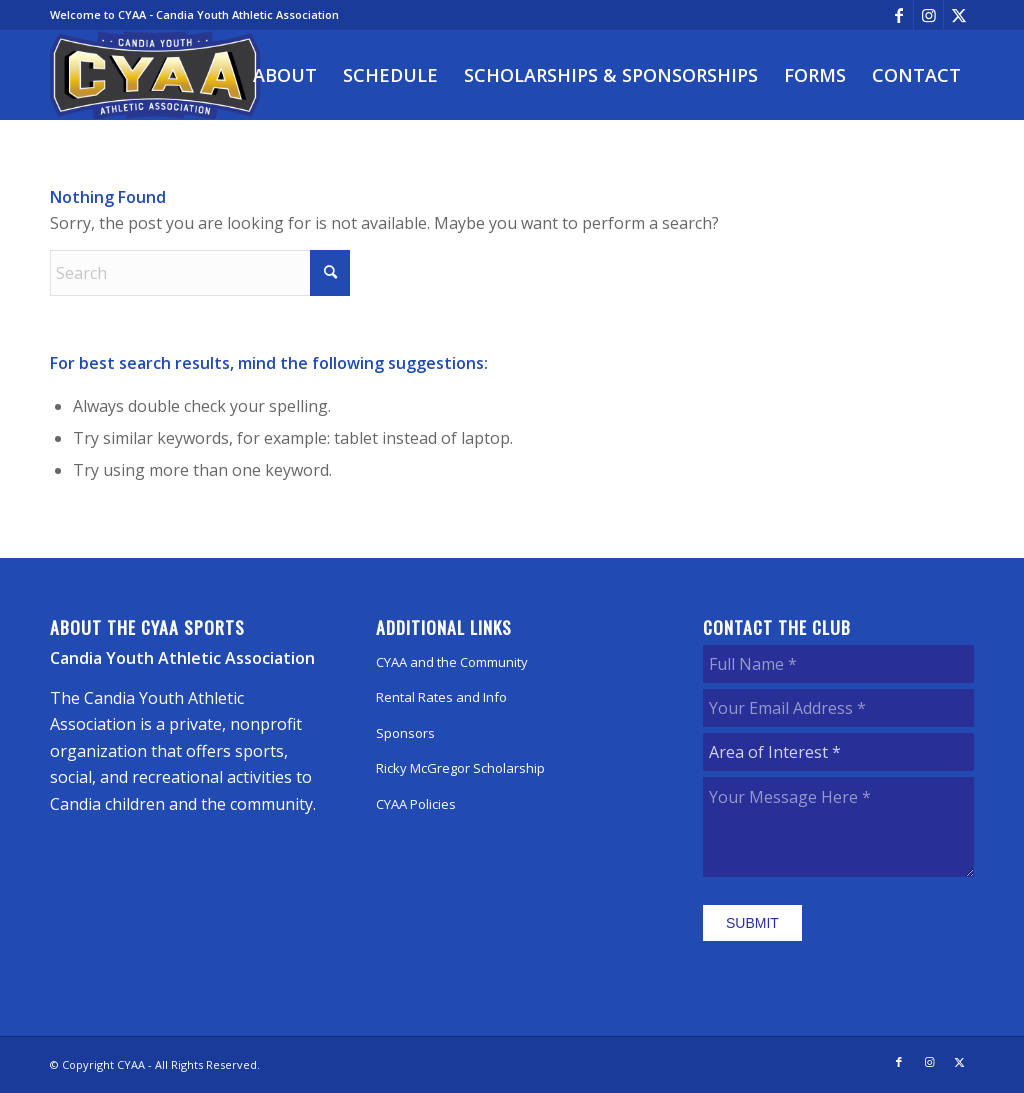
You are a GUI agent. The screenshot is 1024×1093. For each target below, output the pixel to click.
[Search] (200, 273)
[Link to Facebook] (898, 15)
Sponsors (405, 733)
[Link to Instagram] (928, 15)
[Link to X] (959, 15)
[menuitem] (285, 75)
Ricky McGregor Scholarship (460, 768)
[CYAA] (155, 75)
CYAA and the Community (452, 662)
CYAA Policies (416, 804)
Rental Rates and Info (441, 697)
